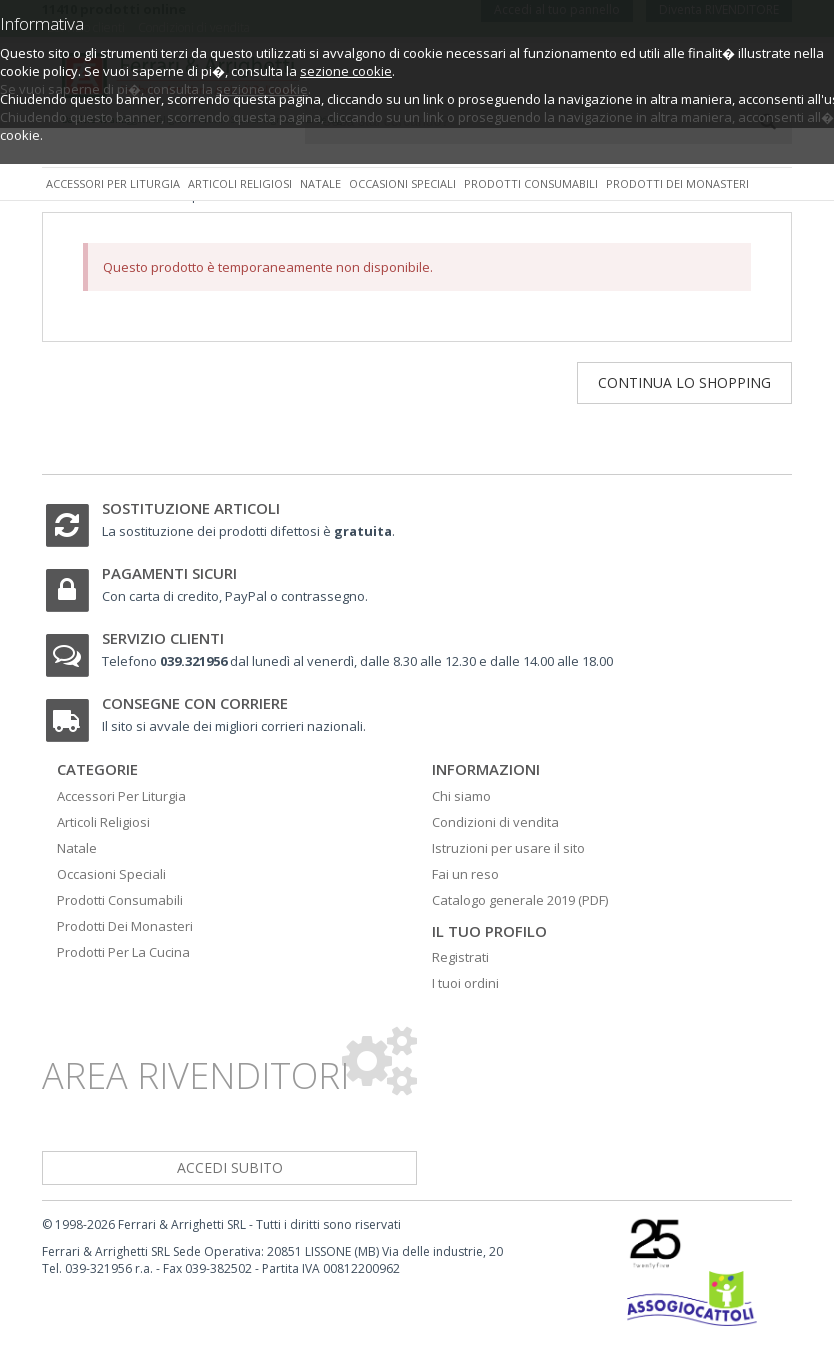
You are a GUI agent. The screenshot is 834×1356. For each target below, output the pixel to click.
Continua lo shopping (684, 382)
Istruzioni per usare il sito (508, 848)
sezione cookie (346, 71)
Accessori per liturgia (113, 183)
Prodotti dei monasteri (677, 183)
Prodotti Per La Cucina (123, 952)
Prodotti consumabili (531, 183)
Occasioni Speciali (111, 874)
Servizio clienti (163, 638)
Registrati (460, 957)
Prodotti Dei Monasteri (125, 926)
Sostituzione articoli (191, 508)
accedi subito (230, 1167)
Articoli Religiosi (103, 822)
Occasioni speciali (402, 183)
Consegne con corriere (195, 703)
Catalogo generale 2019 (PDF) (520, 900)
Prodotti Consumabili (120, 900)
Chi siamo (461, 796)
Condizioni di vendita (495, 822)
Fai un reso (465, 874)
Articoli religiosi (240, 183)
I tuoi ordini (465, 983)
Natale (320, 183)
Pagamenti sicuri (169, 573)
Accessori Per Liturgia (121, 796)
